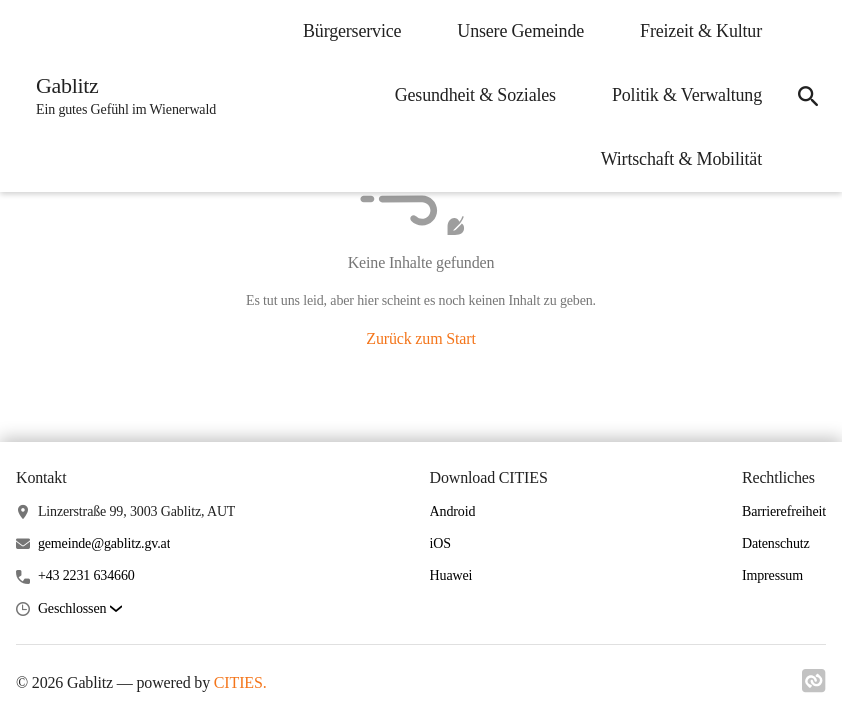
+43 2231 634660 (86, 575)
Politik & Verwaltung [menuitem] (687, 95)
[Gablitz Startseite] (120, 96)
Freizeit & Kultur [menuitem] (701, 31)
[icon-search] (808, 96)
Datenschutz (776, 543)
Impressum (772, 575)
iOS (440, 543)
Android (453, 511)
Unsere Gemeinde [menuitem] (520, 31)
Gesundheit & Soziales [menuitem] (475, 95)
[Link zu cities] (814, 687)
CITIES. (240, 682)
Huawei (451, 575)
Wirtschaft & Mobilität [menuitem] (681, 159)
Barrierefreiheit (784, 511)
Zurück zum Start (420, 338)
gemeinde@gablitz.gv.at (104, 543)
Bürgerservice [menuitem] (352, 31)
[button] (80, 609)
